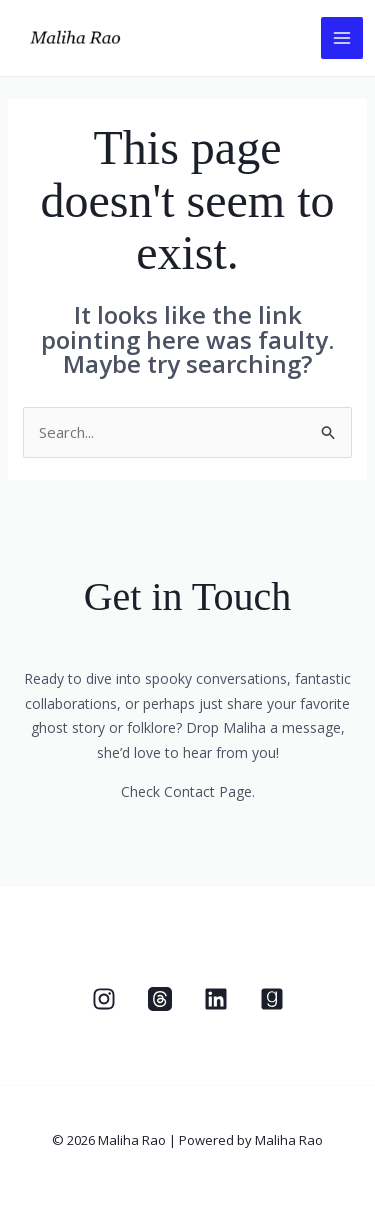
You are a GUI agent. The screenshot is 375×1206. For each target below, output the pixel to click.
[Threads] (160, 999)
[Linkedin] (216, 999)
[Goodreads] (272, 999)
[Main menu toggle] (342, 38)
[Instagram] (104, 999)
